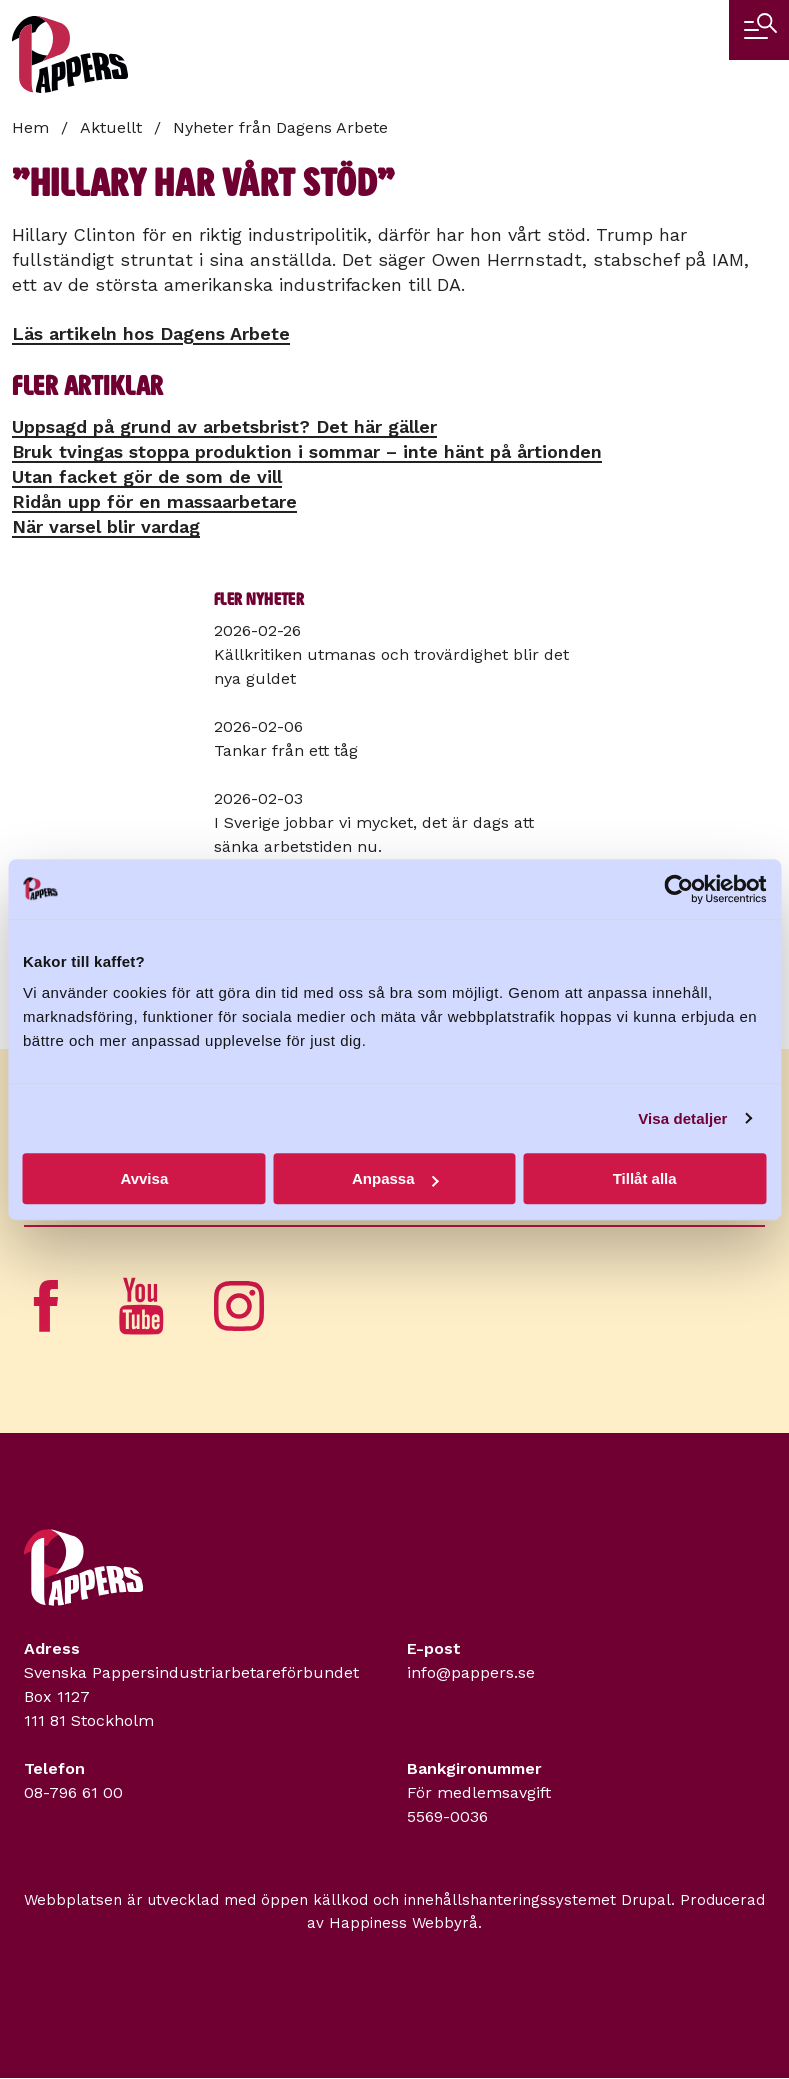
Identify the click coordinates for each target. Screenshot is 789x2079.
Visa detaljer (682, 1118)
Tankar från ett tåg (286, 750)
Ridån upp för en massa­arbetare (154, 501)
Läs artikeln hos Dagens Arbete (151, 333)
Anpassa (395, 1178)
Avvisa (144, 1178)
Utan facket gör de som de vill (147, 476)
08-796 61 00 (73, 1792)
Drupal (646, 1900)
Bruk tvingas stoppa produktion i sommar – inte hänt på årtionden (307, 451)
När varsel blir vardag (106, 526)
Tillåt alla (645, 1178)
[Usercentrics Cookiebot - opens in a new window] (678, 889)
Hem (30, 127)
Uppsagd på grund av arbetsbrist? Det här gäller (224, 426)
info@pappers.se (471, 1672)
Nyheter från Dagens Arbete (280, 127)
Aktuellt (111, 127)
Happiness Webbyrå (403, 1923)
